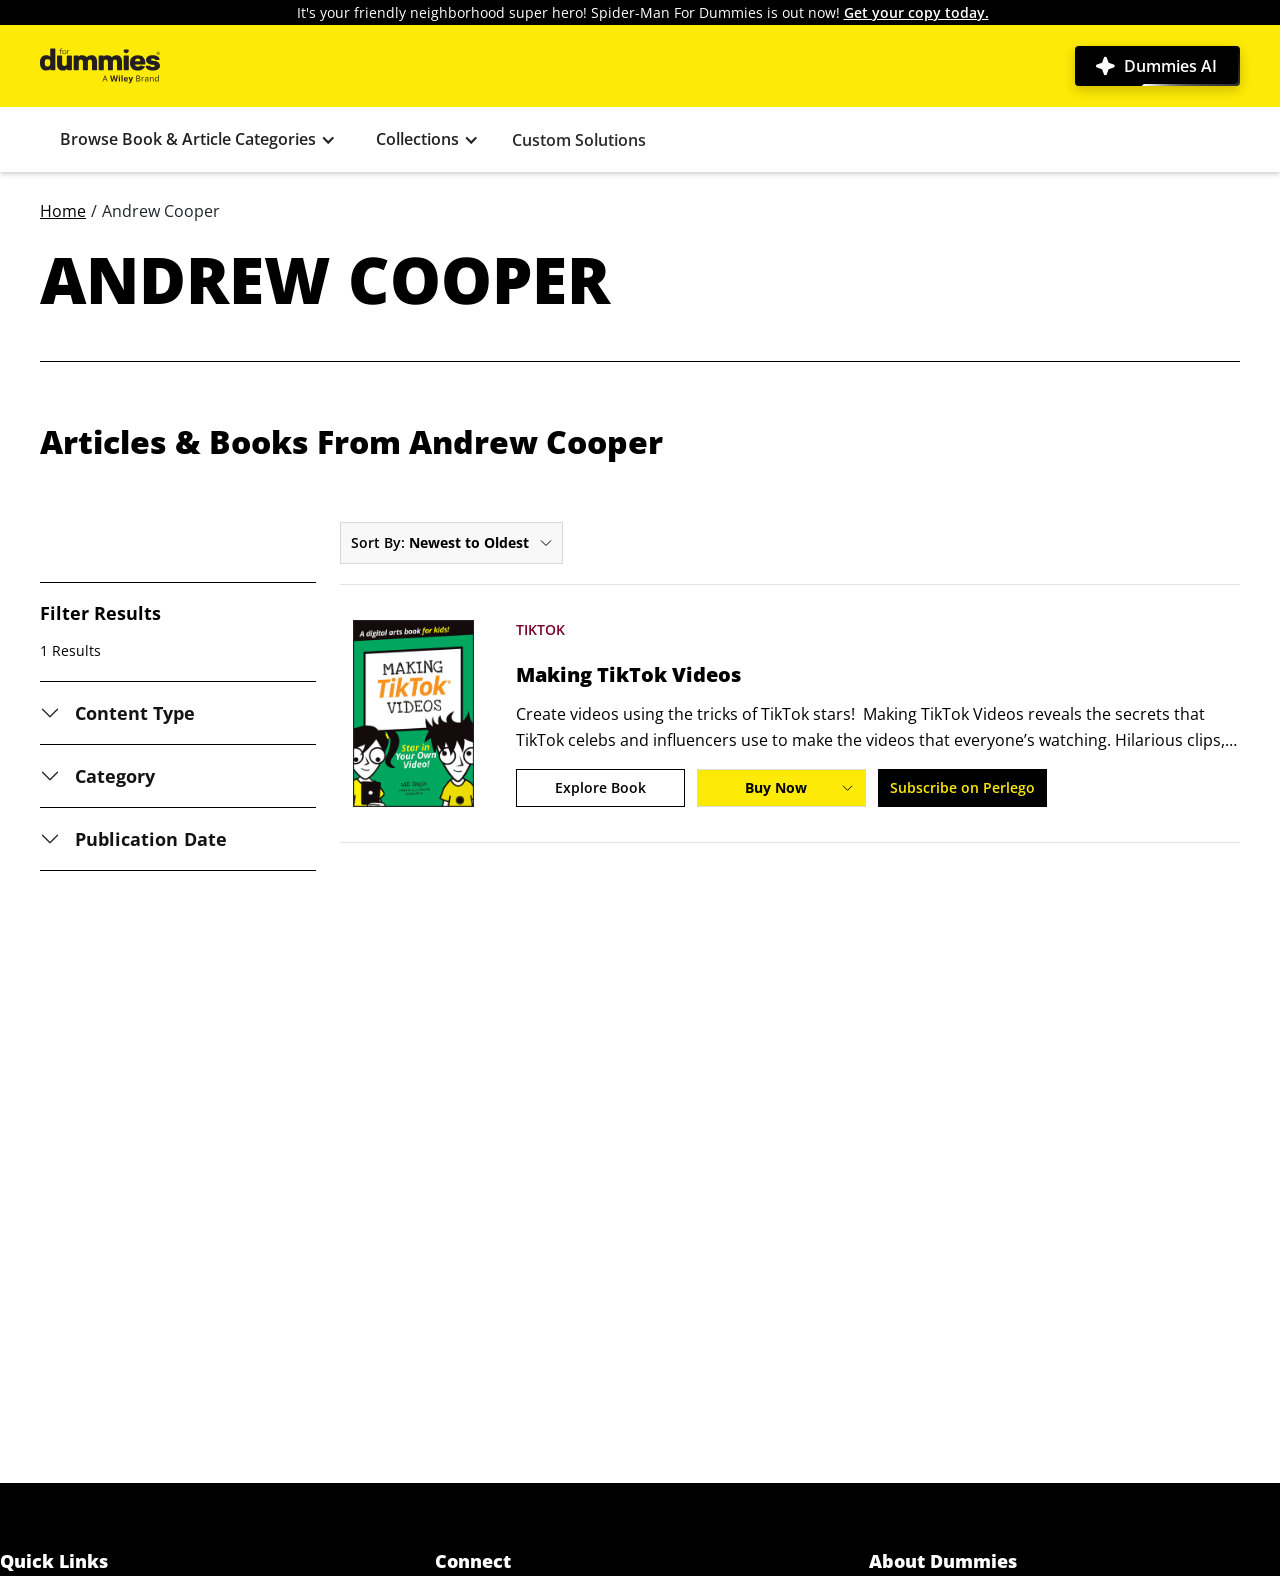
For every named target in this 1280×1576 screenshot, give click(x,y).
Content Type (135, 713)
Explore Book (600, 787)
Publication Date (151, 839)
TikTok (540, 629)
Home (63, 211)
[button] (198, 139)
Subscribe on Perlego (962, 787)
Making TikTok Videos (628, 675)
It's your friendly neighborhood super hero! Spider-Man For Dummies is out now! (643, 12)
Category (115, 776)
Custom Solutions (579, 140)
